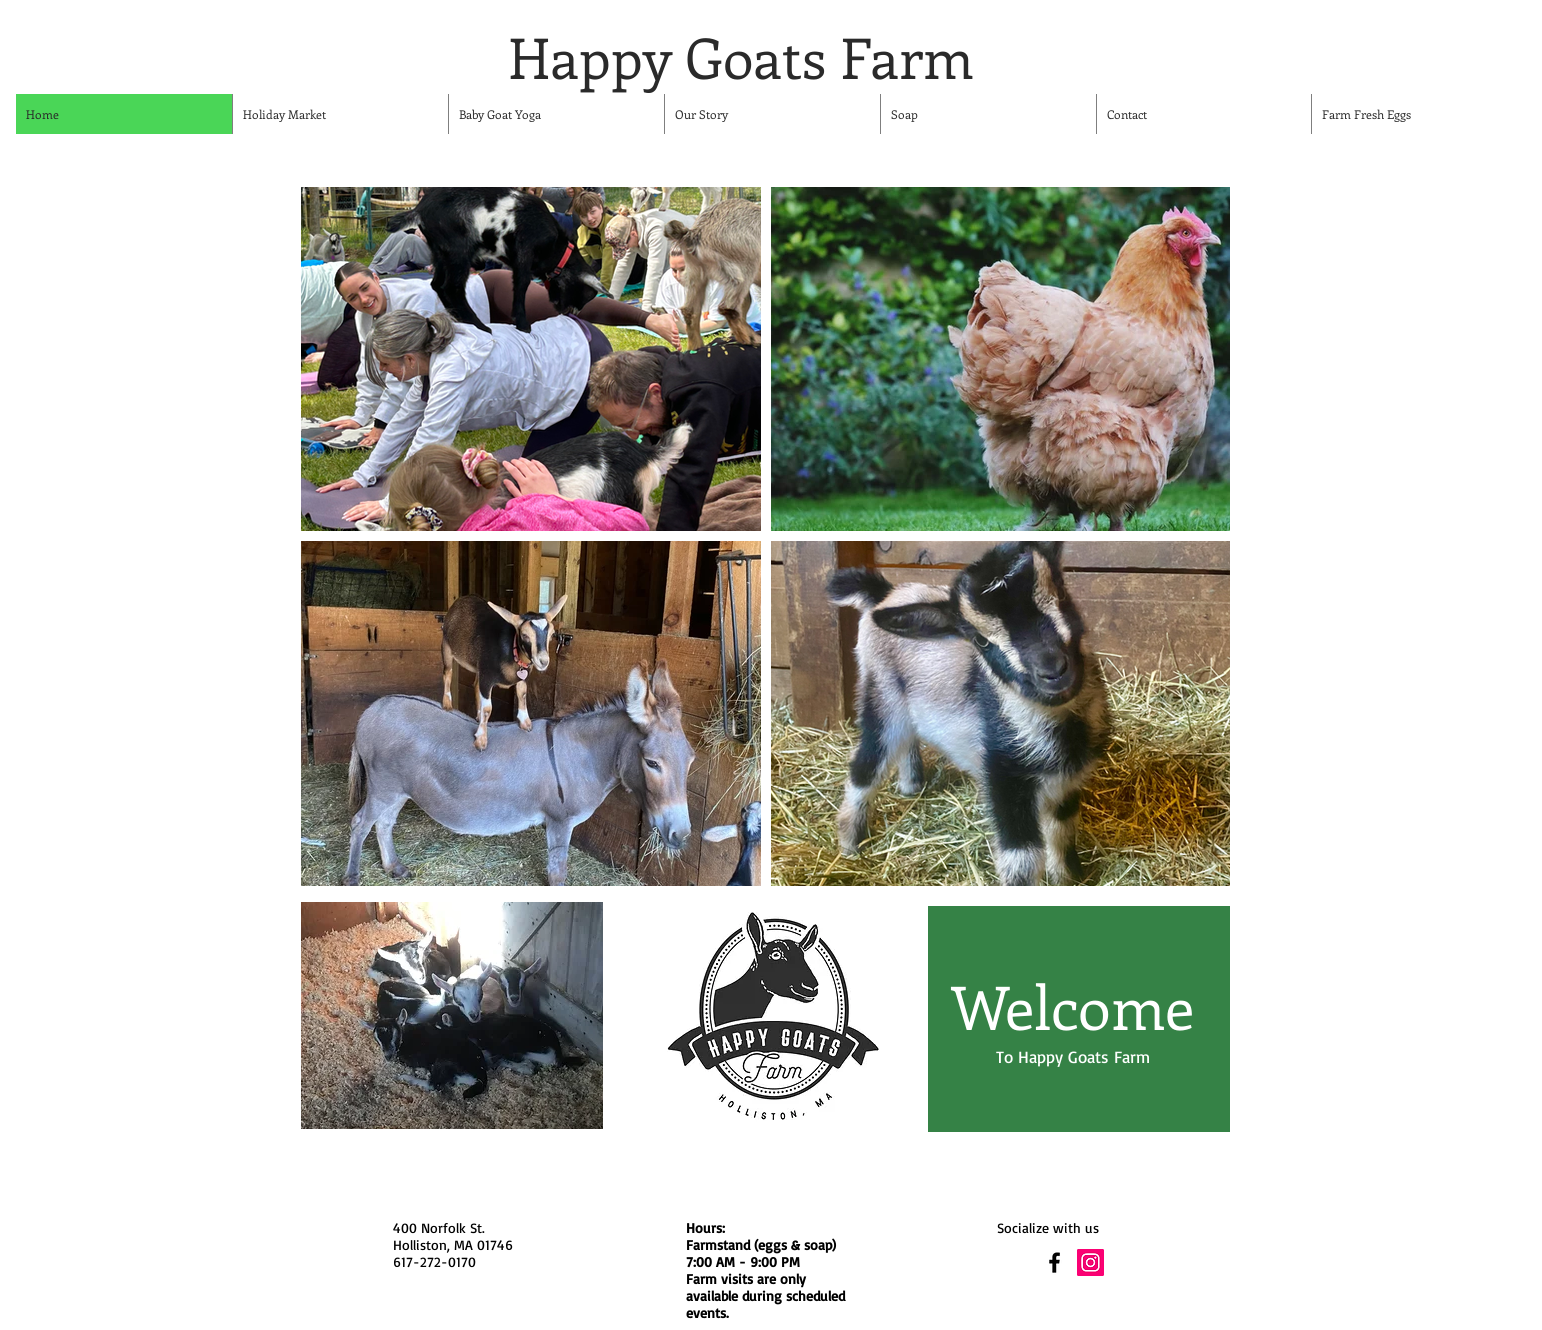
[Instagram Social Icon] (1090, 1262)
